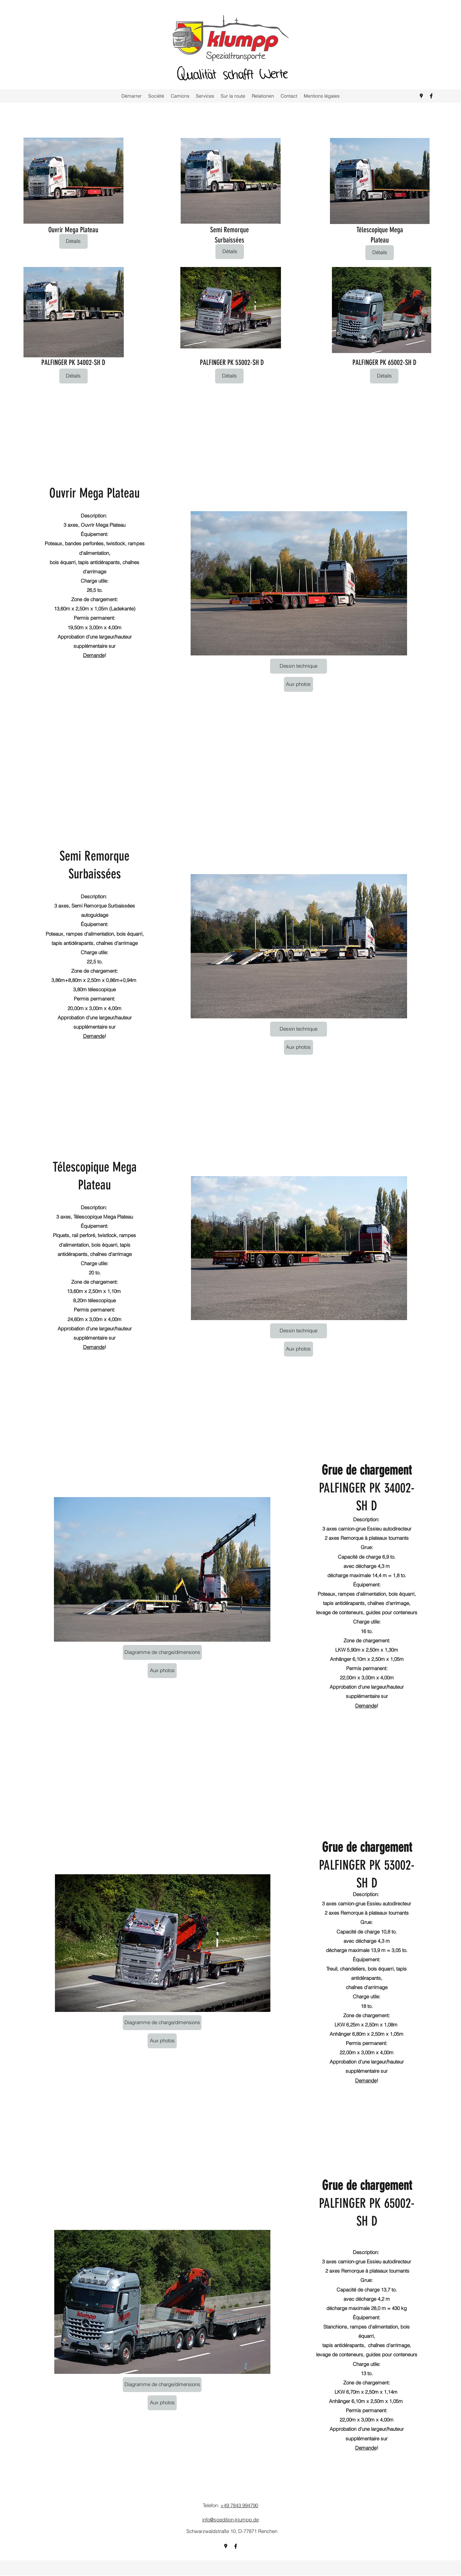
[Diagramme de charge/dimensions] (162, 1652)
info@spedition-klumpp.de (230, 2519)
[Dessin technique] (298, 666)
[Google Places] (421, 96)
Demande (94, 655)
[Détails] (73, 241)
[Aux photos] (298, 684)
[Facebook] (431, 96)
